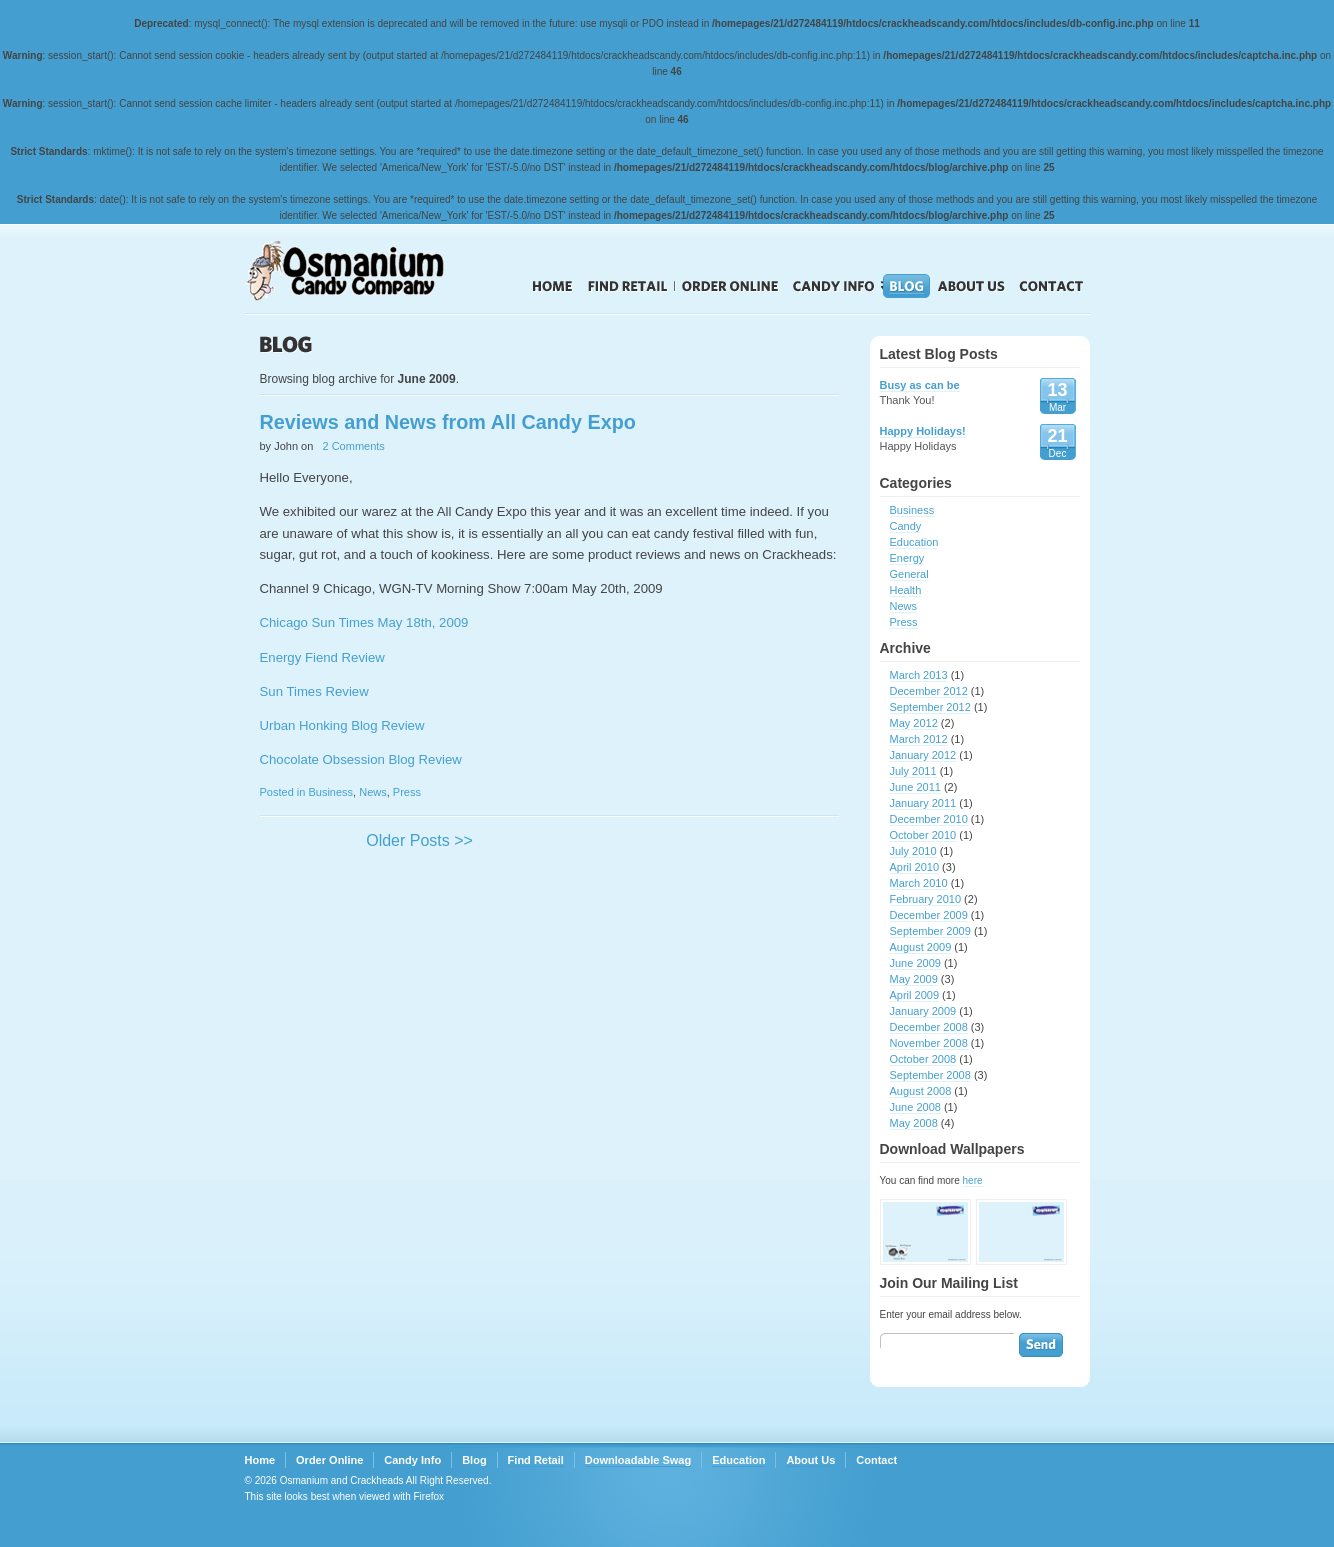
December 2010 (929, 819)
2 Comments (354, 446)
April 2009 (915, 995)
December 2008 (929, 1027)
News (373, 792)
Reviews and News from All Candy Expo (448, 422)
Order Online (730, 286)
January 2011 (923, 803)
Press (407, 792)
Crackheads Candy (364, 271)
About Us (971, 286)
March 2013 (919, 675)
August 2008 (921, 1091)
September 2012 (930, 707)
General (909, 574)
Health (906, 590)
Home (552, 286)
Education (914, 542)
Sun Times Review (314, 691)
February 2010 (926, 899)
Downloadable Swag (638, 1460)
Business (330, 792)
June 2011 (915, 787)
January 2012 (923, 755)
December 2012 (929, 691)
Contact (1051, 286)
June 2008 (915, 1107)
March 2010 (919, 883)
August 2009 (921, 947)
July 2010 (913, 851)
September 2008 (930, 1075)
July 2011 (913, 771)
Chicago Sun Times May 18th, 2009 (364, 622)
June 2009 (915, 963)
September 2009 (930, 931)
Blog (906, 286)
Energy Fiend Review (322, 657)
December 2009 (929, 915)
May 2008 (914, 1123)
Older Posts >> (419, 840)
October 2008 (923, 1059)
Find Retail (627, 286)
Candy (906, 526)
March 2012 (919, 739)
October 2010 (923, 835)
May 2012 (914, 723)
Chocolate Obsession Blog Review (361, 759)
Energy (907, 558)
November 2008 (929, 1043)
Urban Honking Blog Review (342, 725)
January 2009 (923, 1011)
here (973, 1180)
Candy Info (834, 286)
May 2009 (914, 979)
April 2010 (915, 867)
